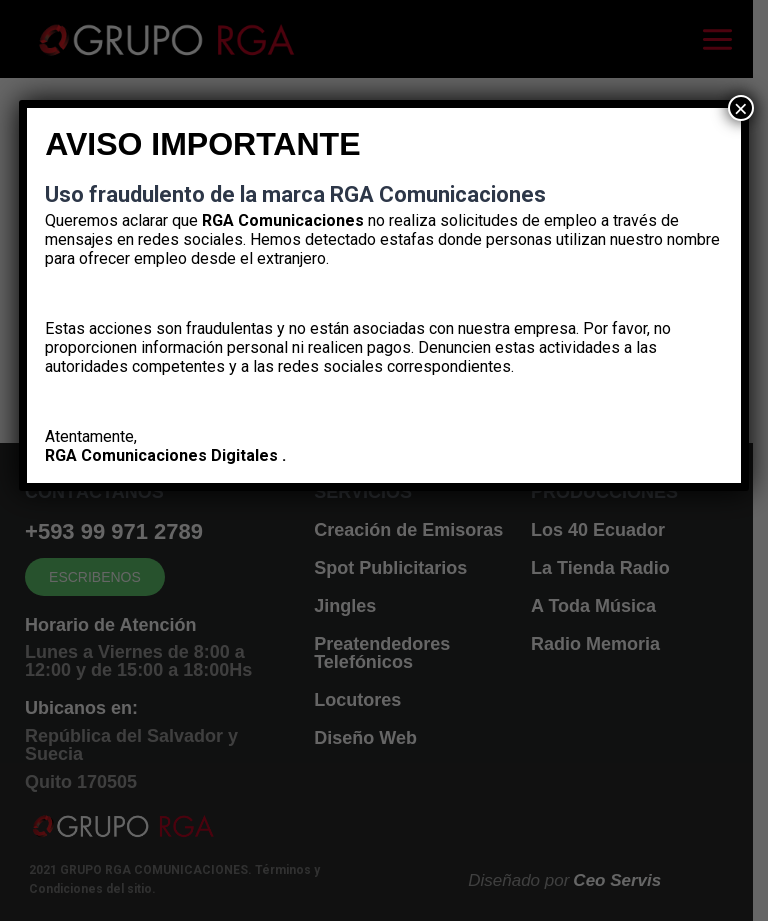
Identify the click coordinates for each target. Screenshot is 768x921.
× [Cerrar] (741, 108)
